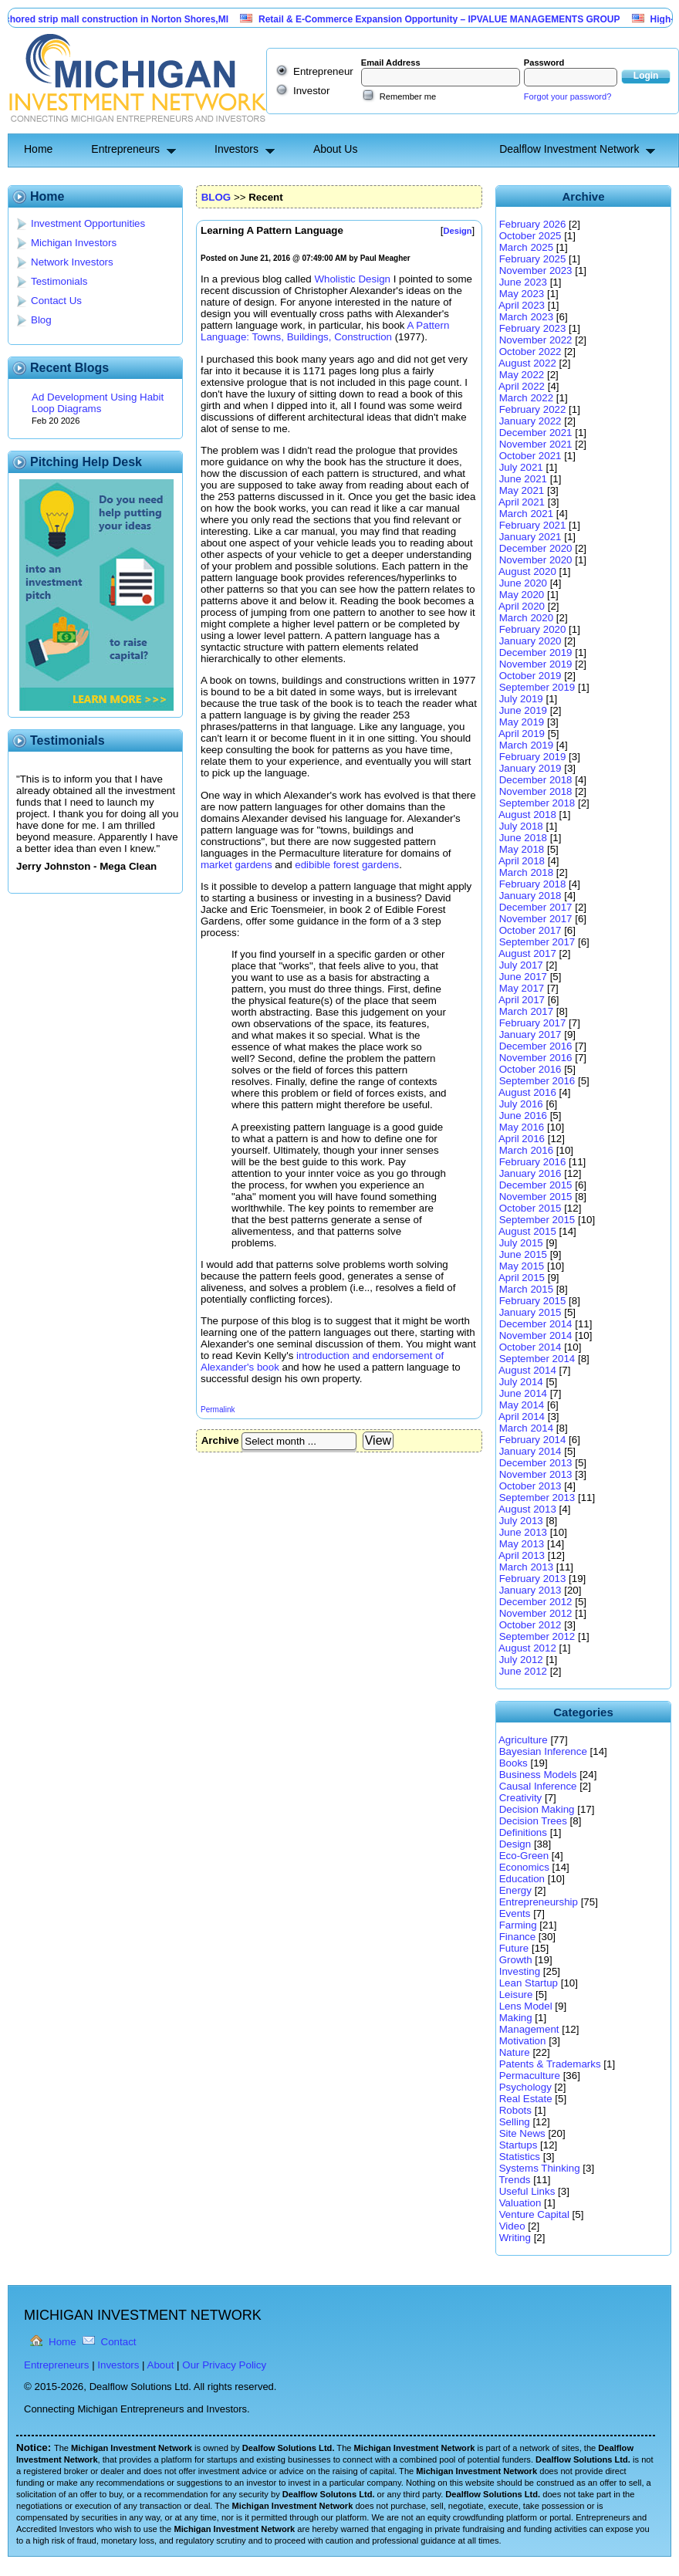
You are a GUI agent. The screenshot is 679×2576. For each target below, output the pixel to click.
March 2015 (526, 1289)
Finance (517, 1936)
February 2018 (532, 884)
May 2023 (522, 293)
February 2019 (532, 756)
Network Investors (72, 262)
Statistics (519, 2156)
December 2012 (536, 1601)
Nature (514, 2052)
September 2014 (537, 1358)
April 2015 (521, 1277)
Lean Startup (528, 1983)
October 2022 (530, 351)
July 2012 (521, 1659)
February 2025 (532, 259)
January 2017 (530, 1034)
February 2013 (532, 1578)
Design (515, 1844)
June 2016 (523, 1115)
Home (38, 149)
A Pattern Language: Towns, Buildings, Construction (325, 331)
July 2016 (521, 1104)
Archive (220, 1440)
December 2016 (536, 1046)
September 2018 (537, 803)
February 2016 (532, 1162)
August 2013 (527, 1509)
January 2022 (530, 421)
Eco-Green (524, 1855)
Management (529, 2029)
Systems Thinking (539, 2168)
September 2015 (537, 1219)
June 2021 (523, 479)
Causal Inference (538, 1786)
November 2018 (536, 791)
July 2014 (521, 1382)
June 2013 (523, 1532)
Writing (515, 2237)
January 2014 (530, 1451)
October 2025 (530, 236)
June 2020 (523, 583)
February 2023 (532, 328)
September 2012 (537, 1636)
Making (515, 2017)
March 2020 (526, 618)
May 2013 (522, 1544)
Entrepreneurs (125, 149)
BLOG (216, 197)
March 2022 (526, 398)
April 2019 (521, 733)
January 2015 (530, 1312)
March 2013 (526, 1567)
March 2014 (526, 1428)
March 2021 (526, 513)
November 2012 (536, 1613)
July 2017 (521, 965)
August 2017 (527, 953)
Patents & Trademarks (550, 2064)
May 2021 (522, 490)
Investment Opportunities (88, 223)
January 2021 (530, 537)
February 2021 (532, 525)
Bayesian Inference (543, 1751)
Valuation (520, 2203)
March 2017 (526, 1011)
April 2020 (521, 606)
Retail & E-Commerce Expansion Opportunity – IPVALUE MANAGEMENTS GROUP (451, 19)
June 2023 (523, 282)
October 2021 (530, 455)
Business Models (538, 1774)
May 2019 (522, 722)
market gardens (236, 864)
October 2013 (530, 1486)
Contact (119, 2342)
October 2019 (530, 675)
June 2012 (523, 1671)
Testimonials (59, 281)
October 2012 (530, 1625)
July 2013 (521, 1520)
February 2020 (532, 629)
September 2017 (537, 942)
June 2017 (523, 976)
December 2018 (536, 780)
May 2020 (522, 594)
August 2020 (527, 571)
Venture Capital (534, 2214)
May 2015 (522, 1266)
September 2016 (537, 1081)
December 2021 (536, 432)
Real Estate (525, 2098)
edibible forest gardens (347, 864)
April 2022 (521, 386)
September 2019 (537, 687)
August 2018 (527, 814)
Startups (518, 2145)
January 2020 (530, 641)
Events (515, 1913)
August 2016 (527, 1092)
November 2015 (536, 1196)
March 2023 (526, 317)
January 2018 (530, 895)
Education (522, 1879)
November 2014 (536, 1335)
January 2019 (530, 768)
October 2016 (530, 1069)
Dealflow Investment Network (569, 149)
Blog (41, 320)
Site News (522, 2133)
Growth (515, 1960)
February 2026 (532, 224)
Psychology (525, 2087)
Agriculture (523, 1740)
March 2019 (526, 745)
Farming (518, 1925)
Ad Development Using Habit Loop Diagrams (98, 402)
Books (513, 1763)
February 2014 (532, 1439)
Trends (514, 2180)
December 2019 (536, 652)
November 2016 (536, 1057)
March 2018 (526, 872)
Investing (519, 1971)
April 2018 (521, 861)
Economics (524, 1867)
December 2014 (536, 1324)
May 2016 (522, 1127)
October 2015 (530, 1208)
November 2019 (536, 664)
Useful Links (527, 2191)
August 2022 (527, 363)
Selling (514, 2122)
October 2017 (530, 930)
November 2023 (536, 270)
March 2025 (526, 247)
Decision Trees (533, 1821)
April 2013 (521, 1555)
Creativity (520, 1798)
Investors (236, 149)
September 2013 (537, 1497)
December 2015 (536, 1185)
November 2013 (536, 1474)
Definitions (523, 1832)
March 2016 (526, 1150)
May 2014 (522, 1405)
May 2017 (522, 988)
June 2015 (523, 1254)
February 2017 (532, 1023)
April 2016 (521, 1138)
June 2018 (523, 837)
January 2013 (530, 1590)
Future (514, 1948)
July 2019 (521, 699)
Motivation (522, 2041)
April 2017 (521, 1000)
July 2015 (521, 1243)
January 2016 (530, 1173)
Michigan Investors (74, 242)
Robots (515, 2110)
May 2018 (522, 849)
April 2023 (521, 305)
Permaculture (529, 2075)
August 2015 (527, 1231)
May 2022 (522, 374)
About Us (335, 149)
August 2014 (527, 1370)
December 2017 (536, 907)
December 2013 (536, 1463)
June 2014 (523, 1393)
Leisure (516, 1994)
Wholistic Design (352, 279)
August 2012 (527, 1648)
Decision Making (537, 1809)
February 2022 (532, 409)
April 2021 (521, 502)
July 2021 (521, 467)
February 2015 (532, 1301)
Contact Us (56, 300)
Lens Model (525, 2006)
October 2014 (530, 1347)
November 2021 (536, 444)
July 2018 (521, 826)
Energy (515, 1890)
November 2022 (536, 340)
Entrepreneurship (538, 1902)
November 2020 (536, 560)
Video (512, 2226)
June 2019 (523, 710)
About (160, 2365)
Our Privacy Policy (224, 2365)
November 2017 (536, 919)
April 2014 (521, 1416)
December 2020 (536, 548)
